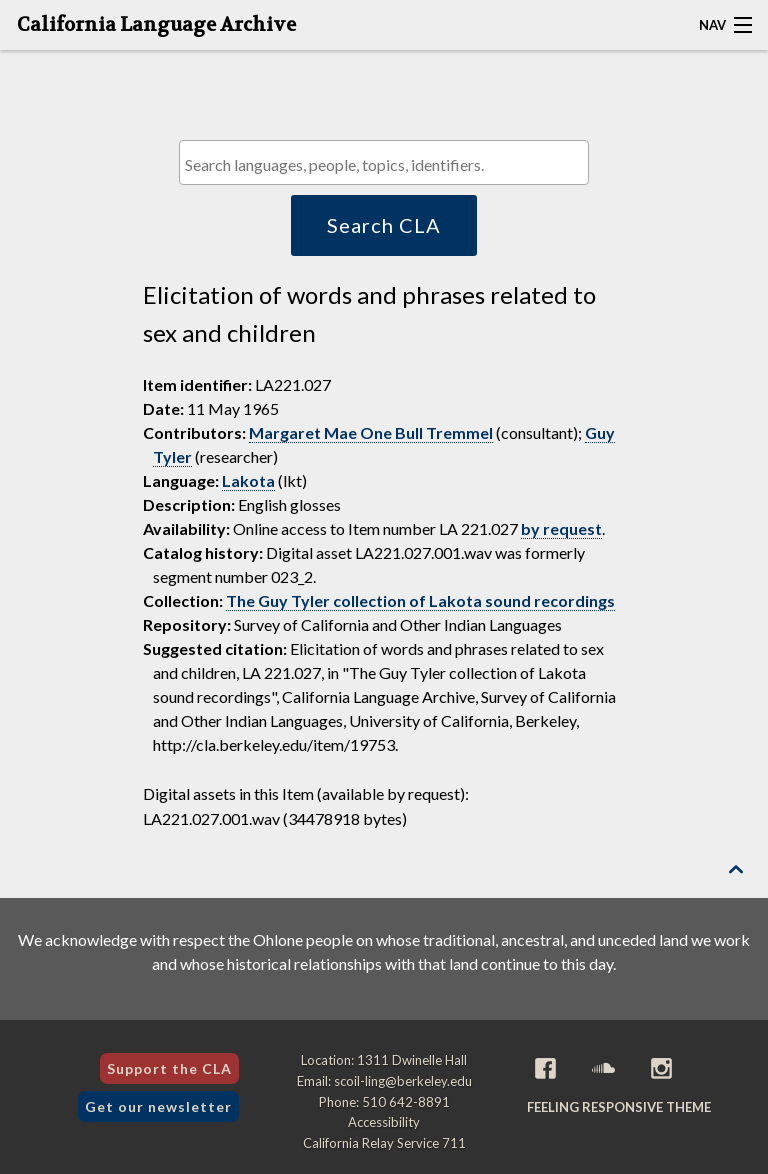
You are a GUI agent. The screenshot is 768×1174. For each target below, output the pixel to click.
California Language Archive (156, 25)
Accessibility (384, 1122)
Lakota (248, 480)
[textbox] (389, 164)
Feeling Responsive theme (619, 1107)
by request (561, 528)
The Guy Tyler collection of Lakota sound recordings (420, 600)
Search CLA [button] (384, 225)
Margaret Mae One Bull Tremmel (371, 432)
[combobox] (384, 162)
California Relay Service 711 (384, 1143)
